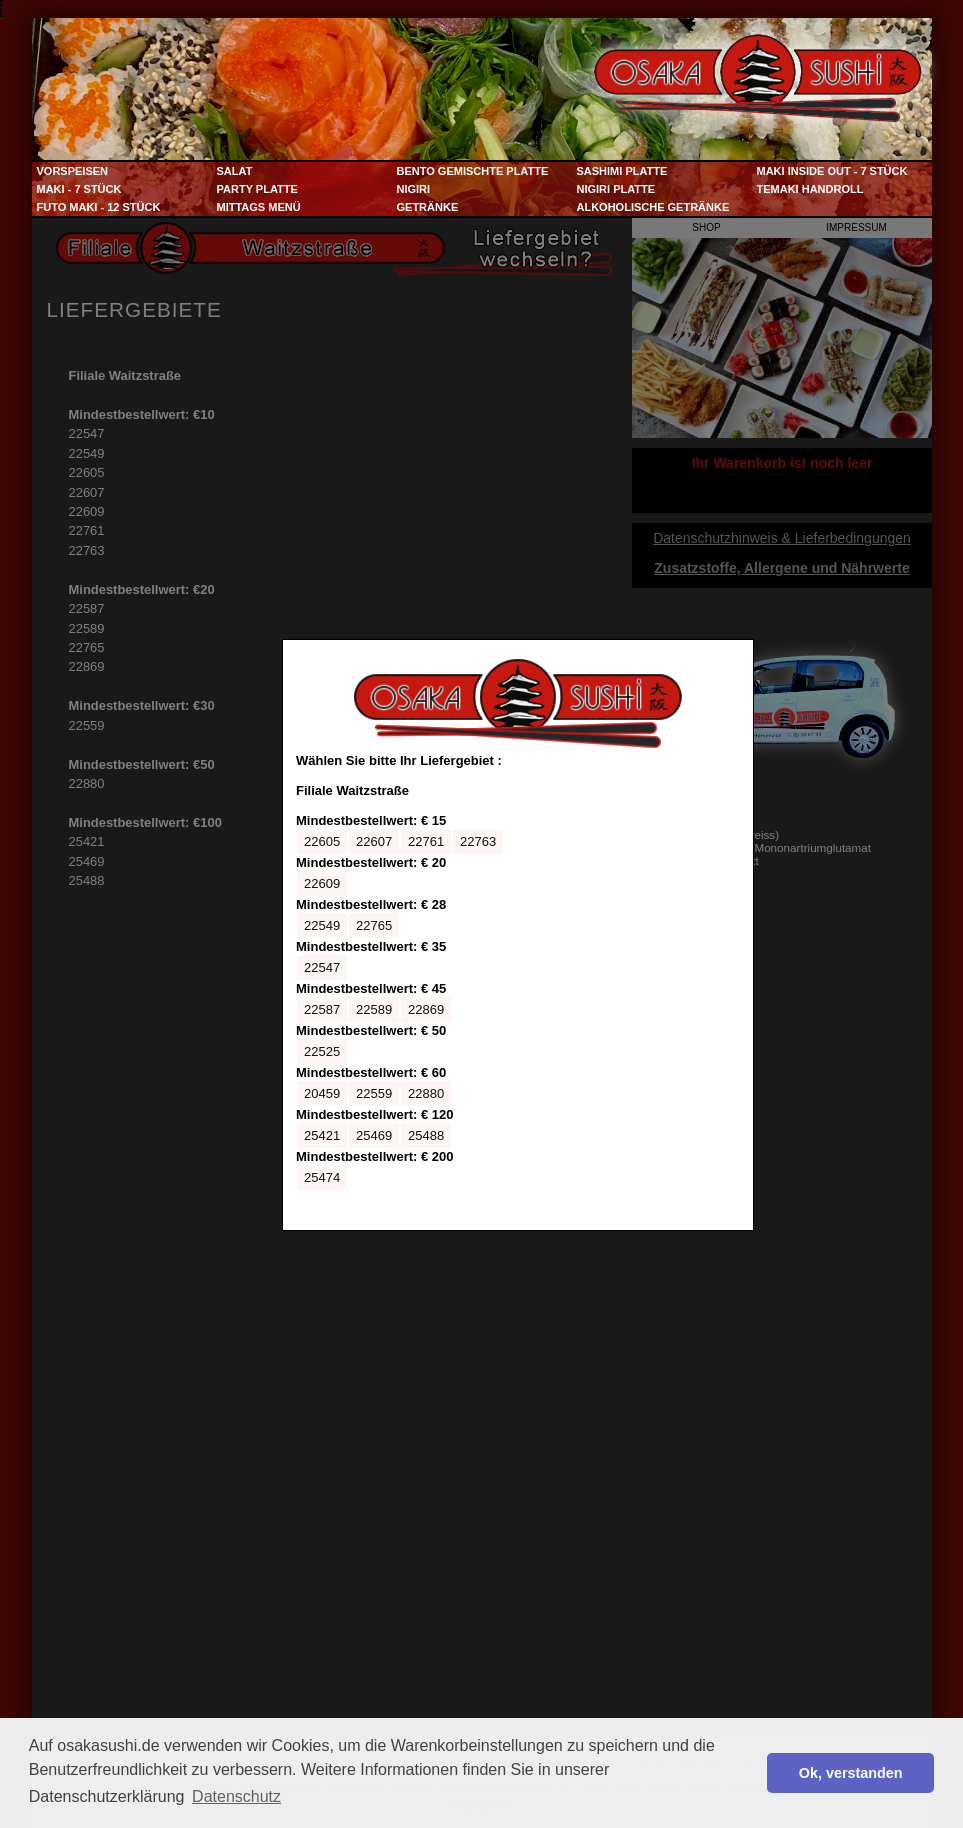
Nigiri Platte (616, 189)
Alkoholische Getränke (653, 207)
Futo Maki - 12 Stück (99, 207)
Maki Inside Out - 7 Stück (832, 171)
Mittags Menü (259, 207)
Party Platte (257, 189)
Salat (235, 171)
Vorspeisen (73, 171)
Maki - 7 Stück (79, 189)
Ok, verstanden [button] (851, 1773)
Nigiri (414, 189)
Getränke (428, 207)
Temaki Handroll (810, 189)
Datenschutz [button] (236, 1796)
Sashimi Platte (622, 171)
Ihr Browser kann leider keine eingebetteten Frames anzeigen (518, 935)
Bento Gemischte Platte (473, 171)
